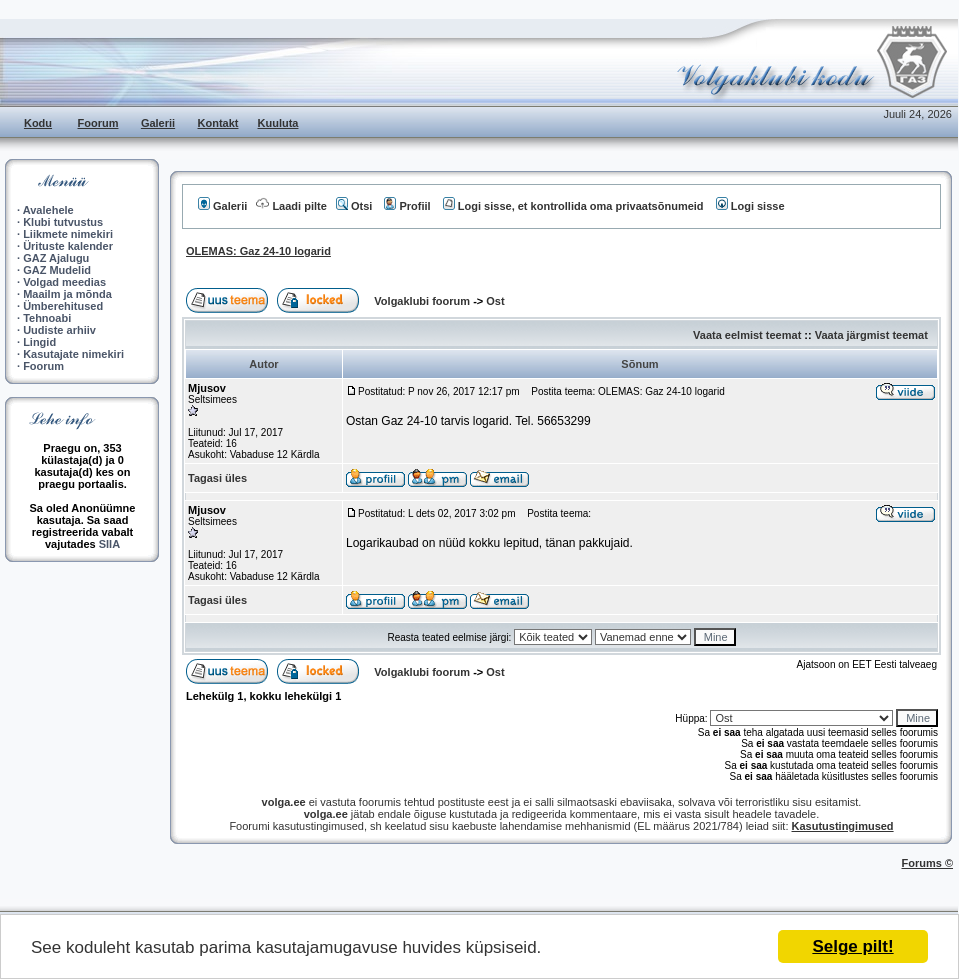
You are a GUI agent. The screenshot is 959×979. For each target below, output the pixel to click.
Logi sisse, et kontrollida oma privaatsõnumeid (573, 206)
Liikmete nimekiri (68, 234)
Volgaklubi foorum (423, 301)
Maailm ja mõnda (67, 294)
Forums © (928, 863)
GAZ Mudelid (57, 270)
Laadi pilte (291, 206)
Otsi (354, 206)
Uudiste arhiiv (59, 330)
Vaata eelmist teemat (747, 335)
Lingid (39, 342)
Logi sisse (750, 206)
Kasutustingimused (843, 826)
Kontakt (218, 123)
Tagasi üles (217, 478)
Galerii (158, 123)
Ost (495, 301)
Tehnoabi (47, 318)
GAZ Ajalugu (56, 258)
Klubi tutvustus (63, 222)
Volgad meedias (64, 282)
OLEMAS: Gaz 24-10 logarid (258, 251)
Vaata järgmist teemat (871, 335)
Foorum (98, 123)
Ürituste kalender (68, 246)
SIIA (109, 544)
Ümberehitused (63, 306)
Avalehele (48, 210)
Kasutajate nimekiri (73, 354)
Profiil (407, 206)
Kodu (38, 123)
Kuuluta (278, 123)
